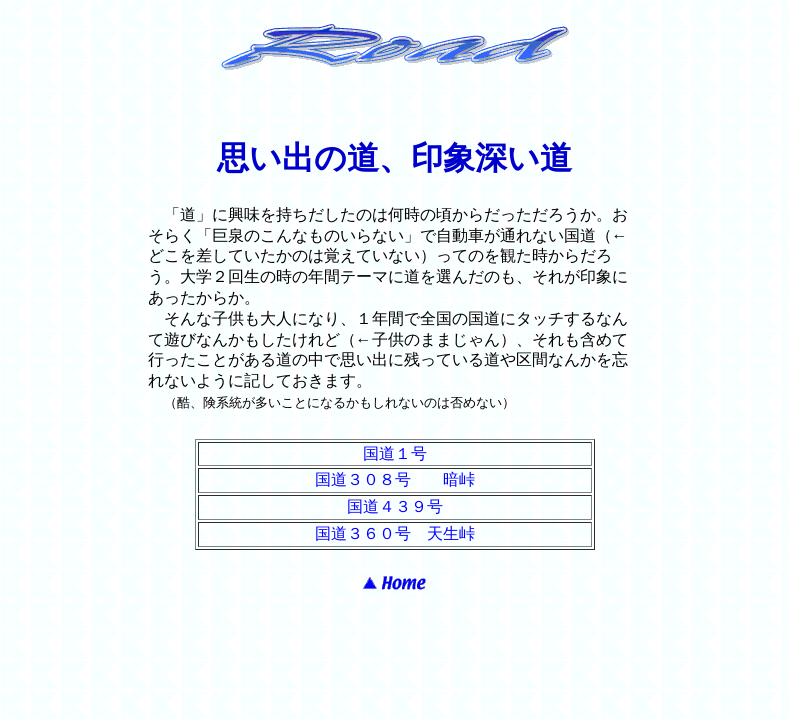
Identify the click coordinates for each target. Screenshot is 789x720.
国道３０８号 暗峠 (395, 479)
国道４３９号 (395, 506)
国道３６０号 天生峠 (395, 533)
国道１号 (395, 453)
